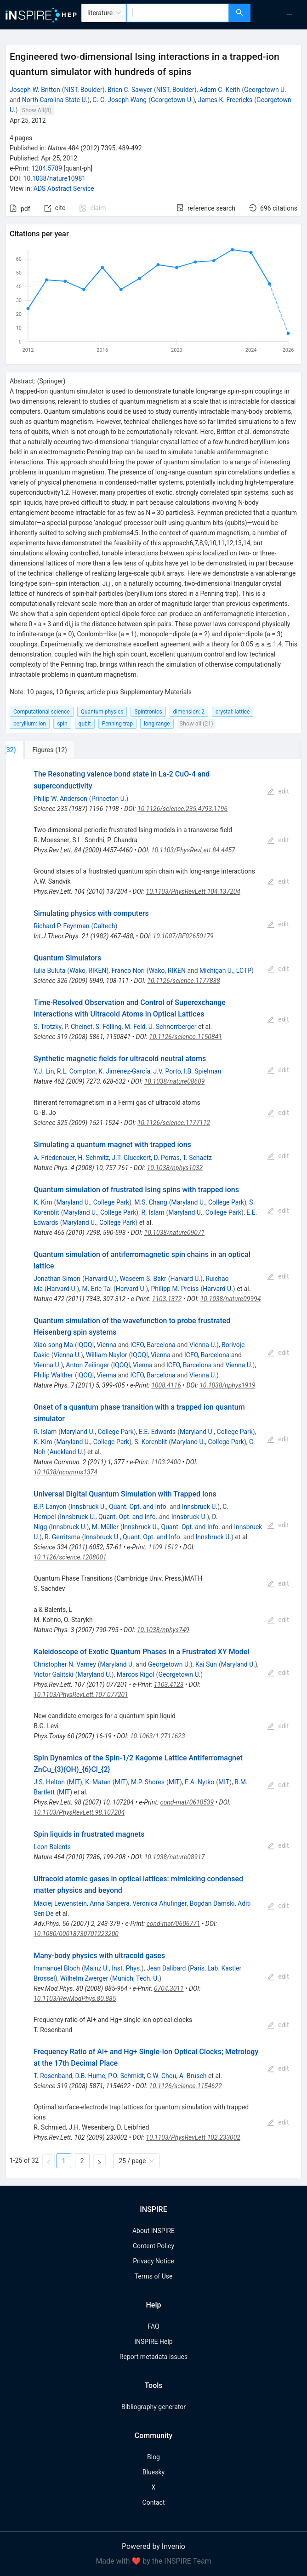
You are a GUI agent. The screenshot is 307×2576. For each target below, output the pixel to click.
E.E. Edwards (157, 1431)
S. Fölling (109, 1026)
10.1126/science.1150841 (185, 1036)
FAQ (153, 2326)
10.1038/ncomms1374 (65, 1472)
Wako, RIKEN (87, 970)
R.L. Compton (76, 1071)
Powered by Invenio (153, 2546)
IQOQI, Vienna (97, 1344)
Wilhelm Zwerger (84, 1978)
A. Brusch (193, 2075)
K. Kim (43, 1202)
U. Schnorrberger (172, 1026)
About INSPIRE (153, 2230)
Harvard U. (100, 1278)
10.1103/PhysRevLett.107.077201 (81, 1694)
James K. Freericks (225, 99)
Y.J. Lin (44, 1071)
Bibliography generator (153, 2406)
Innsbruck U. (200, 1506)
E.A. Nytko (199, 1782)
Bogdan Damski (212, 1903)
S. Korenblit (150, 1441)
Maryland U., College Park (92, 1202)
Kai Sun (206, 1664)
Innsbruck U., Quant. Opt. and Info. (119, 1506)
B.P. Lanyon (50, 1506)
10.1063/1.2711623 (157, 1736)
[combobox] (177, 13)
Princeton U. (108, 798)
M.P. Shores (148, 1782)
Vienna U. (202, 1344)
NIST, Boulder (83, 89)
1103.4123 (169, 1684)
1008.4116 (166, 1385)
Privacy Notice (153, 2261)
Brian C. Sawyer (130, 89)
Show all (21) (196, 723)
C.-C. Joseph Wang (119, 99)
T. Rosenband (53, 2075)
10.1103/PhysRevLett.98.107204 (79, 1812)
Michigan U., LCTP (225, 970)
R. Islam (152, 1212)
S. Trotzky (48, 1026)
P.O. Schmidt (126, 2075)
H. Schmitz (93, 1157)
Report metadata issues (153, 2356)
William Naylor (106, 1355)
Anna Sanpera (110, 1903)
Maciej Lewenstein (60, 1903)
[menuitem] (289, 14)
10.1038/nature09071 (174, 1232)
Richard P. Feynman (61, 926)
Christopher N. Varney (65, 1664)
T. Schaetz (197, 1157)
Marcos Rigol (135, 1674)
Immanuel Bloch (57, 1968)
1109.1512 (163, 1547)
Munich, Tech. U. (135, 1978)
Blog (153, 2457)
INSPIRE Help (153, 2341)
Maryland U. (117, 1664)
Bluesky (153, 2472)
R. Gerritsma (62, 1537)
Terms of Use (154, 2276)
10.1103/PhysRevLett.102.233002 (193, 2137)
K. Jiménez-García (124, 1071)
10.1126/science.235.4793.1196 (182, 808)
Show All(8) (36, 110)
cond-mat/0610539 (187, 1802)
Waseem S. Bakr (142, 1278)
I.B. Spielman (202, 1071)
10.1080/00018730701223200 (76, 1933)
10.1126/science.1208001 (70, 1557)
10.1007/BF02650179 (183, 936)
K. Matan (98, 1782)
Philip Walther (53, 1375)
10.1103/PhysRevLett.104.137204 (193, 891)
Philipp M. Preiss (175, 1288)
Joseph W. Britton (35, 89)
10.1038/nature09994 (230, 1298)
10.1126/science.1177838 (183, 980)
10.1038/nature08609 (174, 1081)
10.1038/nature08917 (174, 1857)
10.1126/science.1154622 (185, 2086)
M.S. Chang (150, 1202)
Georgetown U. (265, 89)
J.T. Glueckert (131, 1157)
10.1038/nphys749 (163, 1630)
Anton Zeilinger (87, 1365)
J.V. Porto (167, 1071)
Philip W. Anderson (60, 798)
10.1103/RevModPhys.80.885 (75, 1998)
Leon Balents (52, 1847)
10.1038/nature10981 (54, 178)
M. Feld (135, 1026)
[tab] (36, 750)
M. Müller (105, 1527)
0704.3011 (169, 1988)
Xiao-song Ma (53, 1344)
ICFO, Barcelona (152, 1344)
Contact (153, 2502)
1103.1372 (167, 1298)
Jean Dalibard (166, 1968)
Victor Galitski (54, 1674)
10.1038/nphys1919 (227, 1385)
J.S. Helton (49, 1782)
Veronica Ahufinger (159, 1903)
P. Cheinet (78, 1026)
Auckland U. (67, 1452)
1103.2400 (166, 1462)
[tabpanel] (153, 1468)
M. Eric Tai (97, 1288)
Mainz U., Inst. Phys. (113, 1968)
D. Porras (166, 1157)
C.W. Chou (161, 2075)
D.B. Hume (90, 2075)
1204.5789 (46, 168)
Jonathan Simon (57, 1278)
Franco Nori (128, 970)
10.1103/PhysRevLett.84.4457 (193, 850)
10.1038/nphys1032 (175, 1167)
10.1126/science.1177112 (173, 1122)
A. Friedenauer (54, 1157)
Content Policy (153, 2246)
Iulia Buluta (49, 970)
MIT (74, 1782)
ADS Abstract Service (64, 188)
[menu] (279, 14)
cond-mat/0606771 (173, 1923)
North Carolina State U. (55, 99)
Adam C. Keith (219, 89)
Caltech (104, 926)
